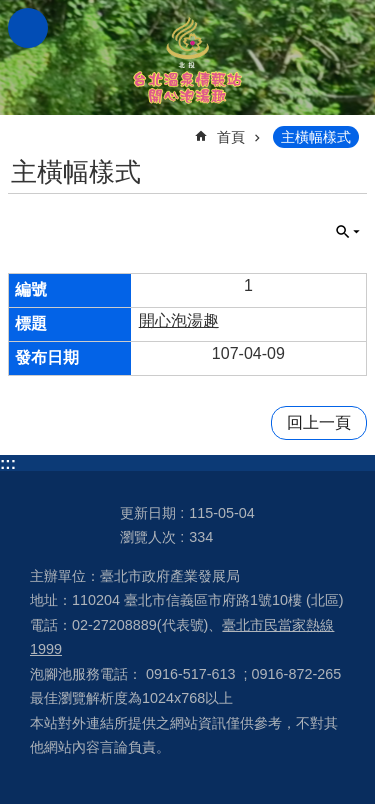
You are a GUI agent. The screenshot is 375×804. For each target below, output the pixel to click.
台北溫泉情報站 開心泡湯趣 (188, 57)
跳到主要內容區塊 (10, 10)
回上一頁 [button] (319, 422)
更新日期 (148, 513)
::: (8, 463)
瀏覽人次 (148, 537)
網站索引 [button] (28, 28)
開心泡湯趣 (179, 320)
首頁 (231, 137)
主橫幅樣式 (316, 137)
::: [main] (21, 128)
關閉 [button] (348, 232)
